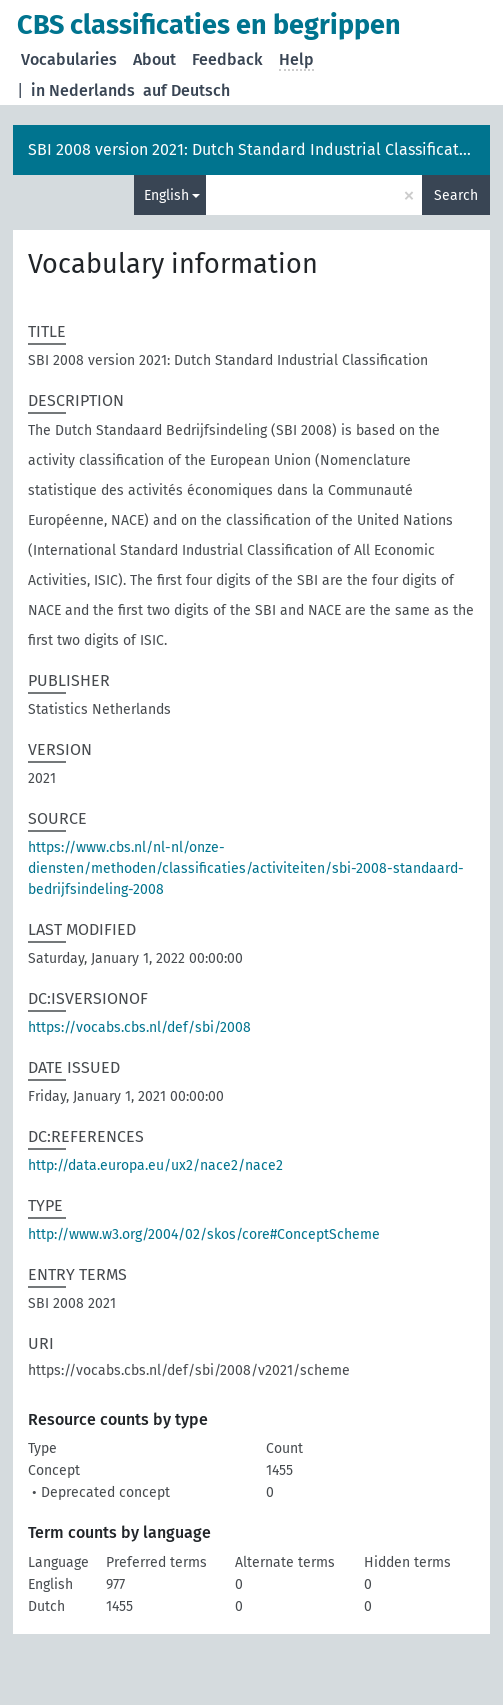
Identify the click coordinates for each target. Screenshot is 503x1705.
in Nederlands (83, 90)
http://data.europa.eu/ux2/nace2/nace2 (155, 1165)
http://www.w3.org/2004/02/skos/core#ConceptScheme (204, 1234)
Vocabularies (69, 59)
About (154, 59)
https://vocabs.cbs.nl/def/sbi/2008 (139, 1027)
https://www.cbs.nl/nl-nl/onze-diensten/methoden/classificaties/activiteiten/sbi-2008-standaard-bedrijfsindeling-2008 (246, 868)
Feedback (227, 59)
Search (456, 195)
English (166, 195)
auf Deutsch (186, 90)
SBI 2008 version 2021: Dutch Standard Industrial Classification (255, 149)
